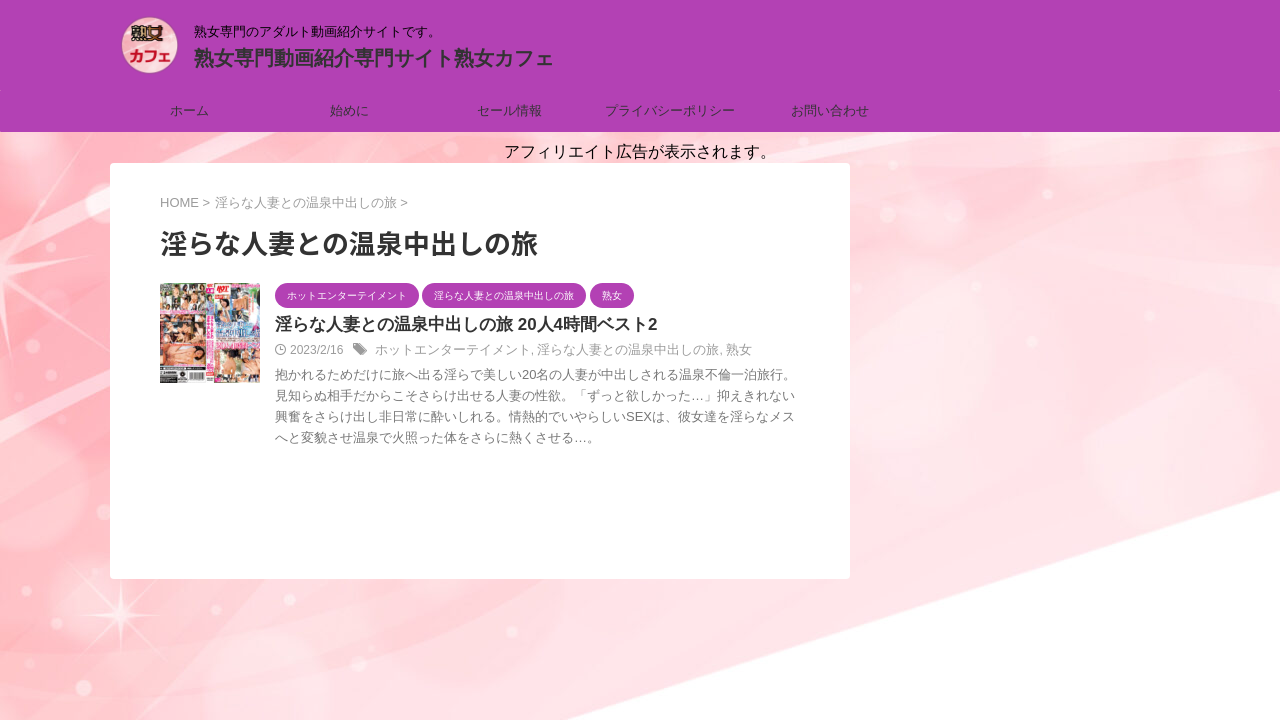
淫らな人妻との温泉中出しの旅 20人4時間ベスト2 (455, 325)
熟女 (712, 352)
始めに (349, 110)
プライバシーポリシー (670, 110)
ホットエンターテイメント (447, 352)
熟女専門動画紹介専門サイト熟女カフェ (374, 58)
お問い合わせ (830, 110)
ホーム (189, 110)
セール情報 (509, 110)
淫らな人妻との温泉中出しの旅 (609, 352)
